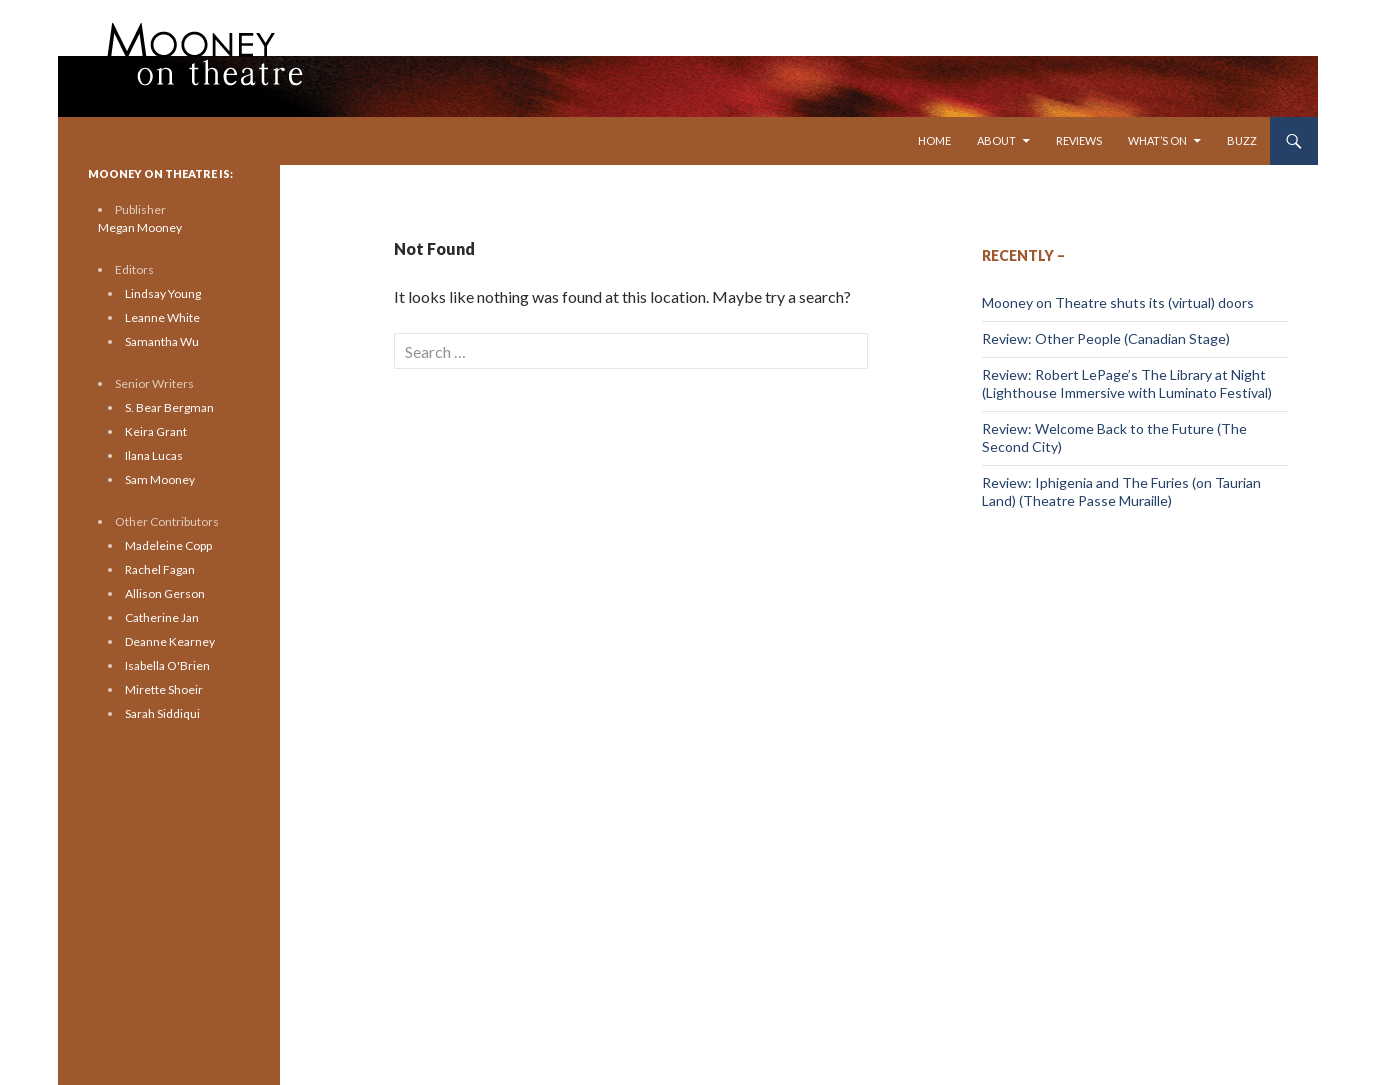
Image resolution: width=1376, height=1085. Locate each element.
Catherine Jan (162, 617)
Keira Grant (156, 431)
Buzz (1242, 140)
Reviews (1079, 140)
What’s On (1157, 140)
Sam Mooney (160, 479)
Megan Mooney (140, 227)
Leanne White (162, 317)
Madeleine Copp (168, 545)
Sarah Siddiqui (162, 713)
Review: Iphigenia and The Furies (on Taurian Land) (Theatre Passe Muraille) (1121, 491)
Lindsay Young (163, 293)
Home (934, 140)
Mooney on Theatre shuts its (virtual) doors (1118, 302)
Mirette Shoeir (164, 689)
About (996, 140)
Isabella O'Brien (167, 665)
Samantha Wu (162, 341)
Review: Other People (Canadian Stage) (1106, 338)
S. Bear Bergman (169, 407)
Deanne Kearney (170, 641)
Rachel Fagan (160, 569)
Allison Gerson (165, 593)
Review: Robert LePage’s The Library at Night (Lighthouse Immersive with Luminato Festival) (1127, 383)
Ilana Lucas (154, 455)
